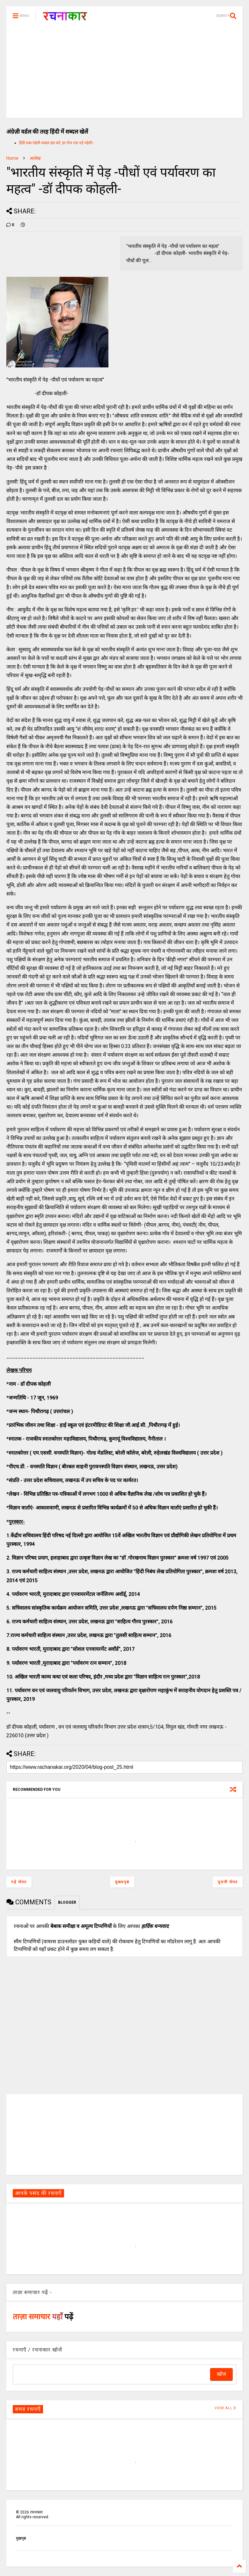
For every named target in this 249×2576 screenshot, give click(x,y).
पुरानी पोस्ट (228, 1882)
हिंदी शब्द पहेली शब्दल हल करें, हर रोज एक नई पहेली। (56, 143)
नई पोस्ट (19, 1882)
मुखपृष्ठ (21, 2538)
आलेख (35, 158)
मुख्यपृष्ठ (122, 1882)
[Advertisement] (124, 73)
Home (12, 158)
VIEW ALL (225, 2408)
